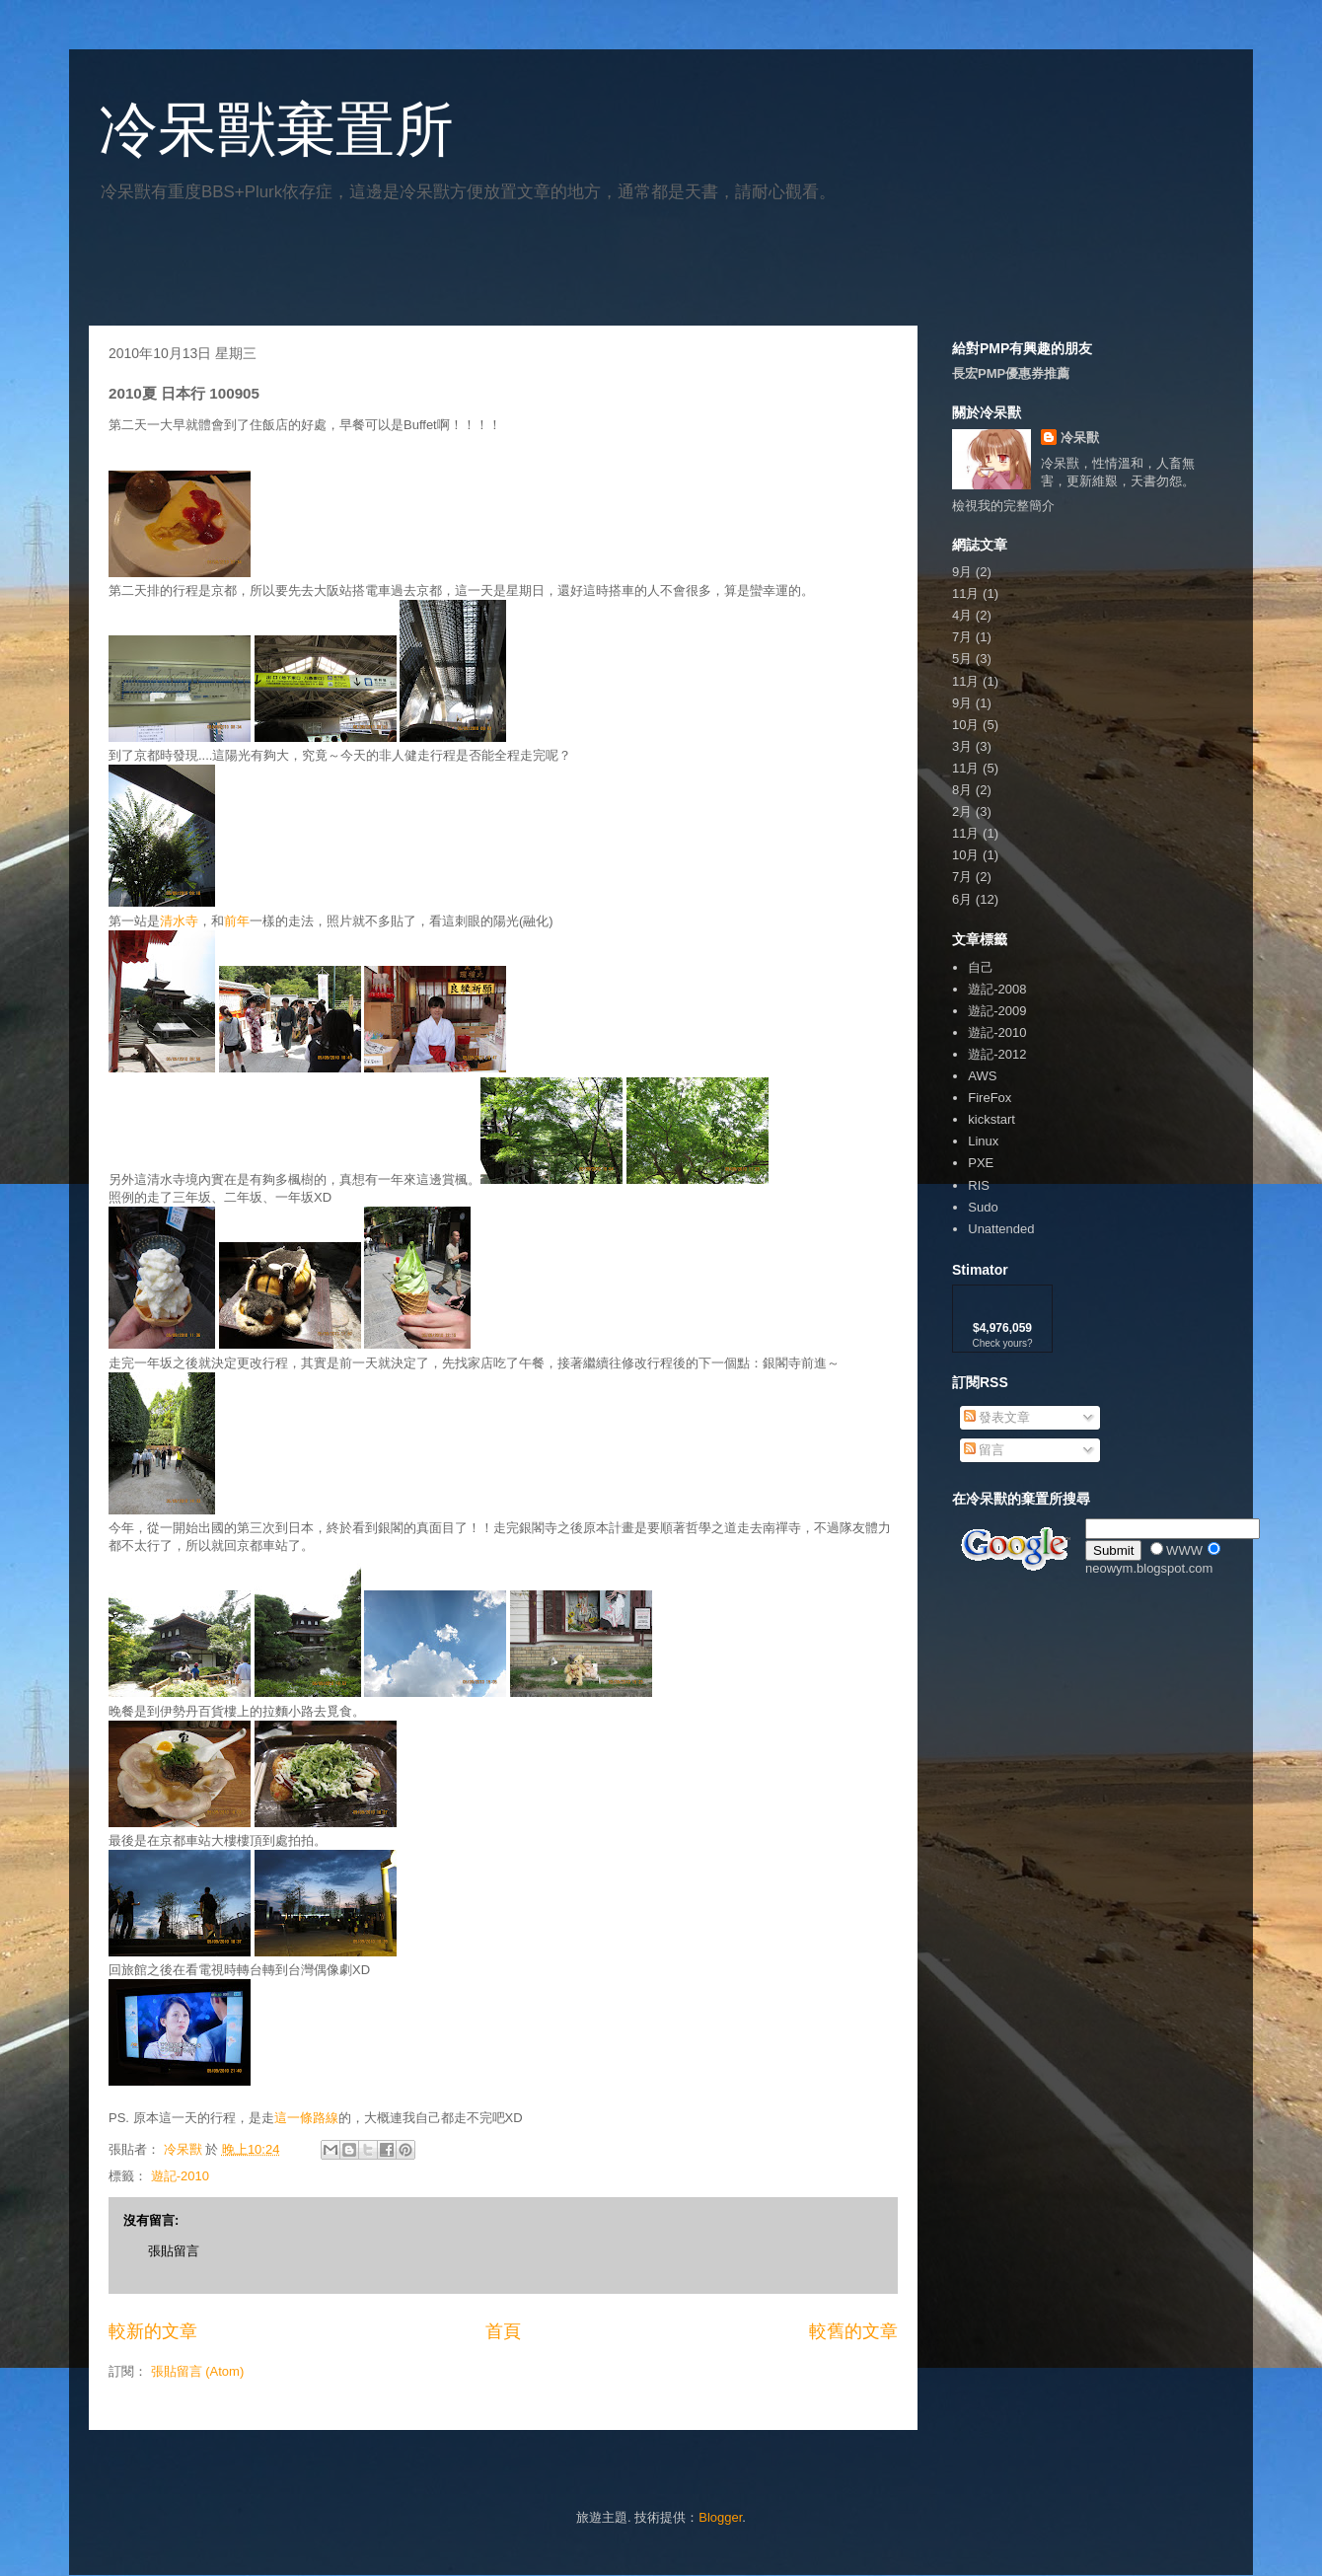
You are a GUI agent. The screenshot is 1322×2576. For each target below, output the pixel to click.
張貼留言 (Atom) (198, 2371)
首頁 (503, 2331)
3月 (962, 746)
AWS (982, 1075)
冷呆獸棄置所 (276, 130)
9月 (962, 571)
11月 (965, 593)
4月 (962, 615)
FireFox (989, 1097)
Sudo (982, 1207)
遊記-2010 (180, 2176)
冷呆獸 (1080, 437)
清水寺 (179, 921)
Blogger (720, 2517)
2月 (962, 811)
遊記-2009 (997, 1010)
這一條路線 (306, 2117)
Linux (983, 1141)
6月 (962, 899)
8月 (962, 789)
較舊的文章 (853, 2331)
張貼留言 (173, 2251)
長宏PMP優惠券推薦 (1010, 373)
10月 (965, 724)
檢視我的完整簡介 (1003, 505)
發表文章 (997, 1417)
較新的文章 (153, 2331)
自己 (980, 967)
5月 (962, 658)
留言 (984, 1449)
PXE (980, 1162)
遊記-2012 (997, 1054)
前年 (237, 921)
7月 (962, 636)
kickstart (991, 1119)
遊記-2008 (997, 989)
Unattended (1001, 1228)
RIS (979, 1185)
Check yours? (1002, 1343)
